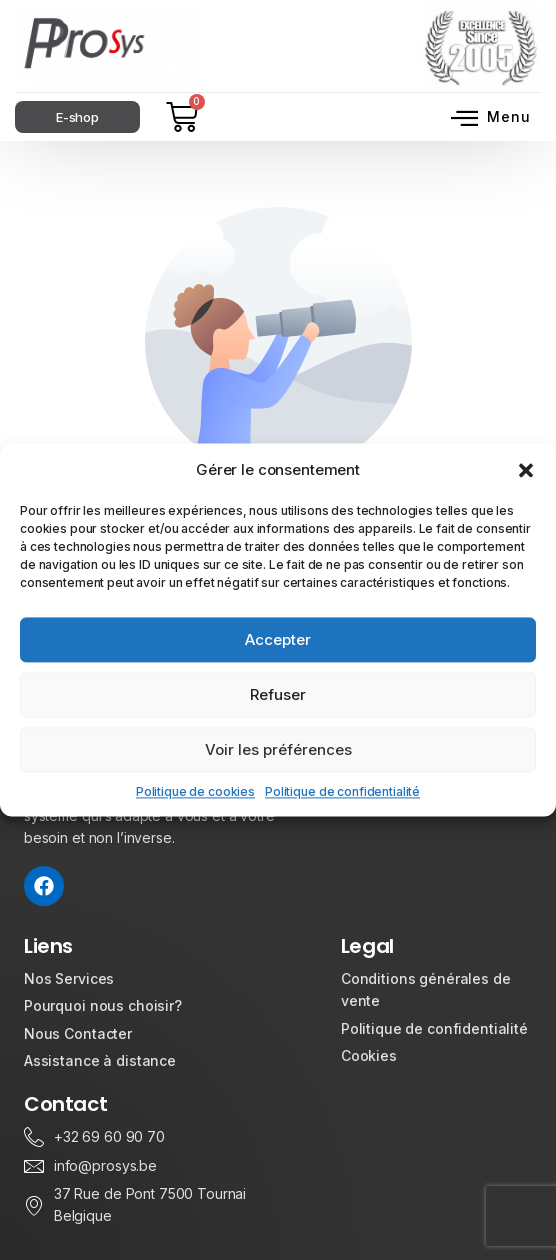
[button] (526, 470)
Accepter (278, 639)
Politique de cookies (195, 791)
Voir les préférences (278, 749)
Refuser (278, 694)
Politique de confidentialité (342, 791)
